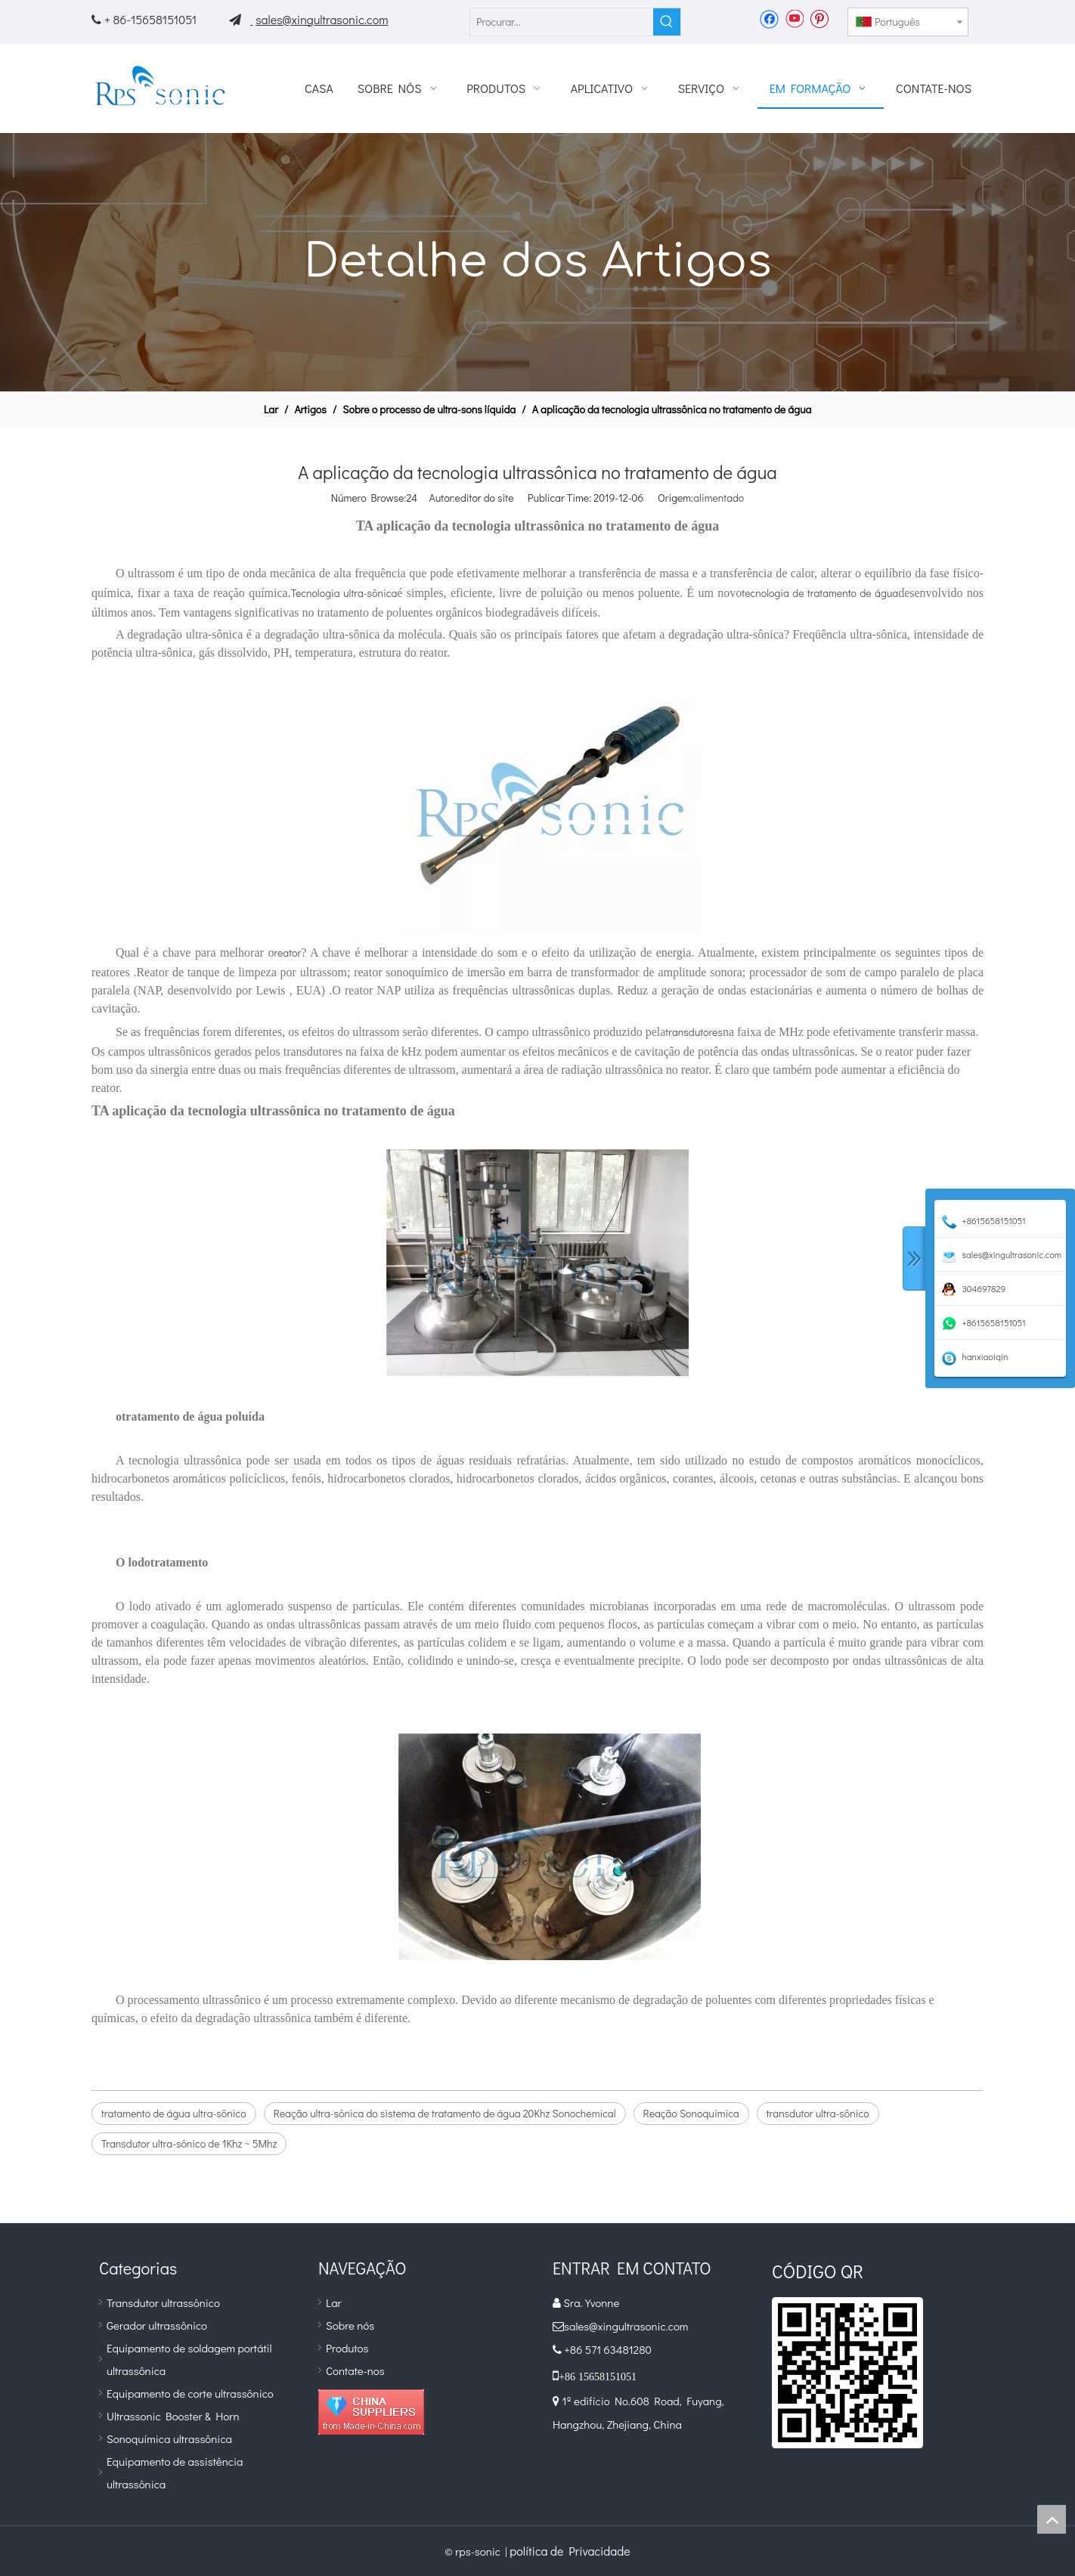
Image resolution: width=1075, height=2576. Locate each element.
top (1051, 2519)
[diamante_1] (371, 2412)
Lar (334, 2302)
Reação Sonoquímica (691, 2113)
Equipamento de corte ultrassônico (190, 2393)
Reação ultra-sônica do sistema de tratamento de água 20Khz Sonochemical (445, 2113)
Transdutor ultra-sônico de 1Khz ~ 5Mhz (189, 2143)
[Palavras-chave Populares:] (666, 22)
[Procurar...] (561, 22)
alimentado (718, 497)
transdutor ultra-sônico (818, 2113)
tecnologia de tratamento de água (820, 593)
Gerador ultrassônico (157, 2325)
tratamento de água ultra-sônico (173, 2113)
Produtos (347, 2347)
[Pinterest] (819, 18)
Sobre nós (350, 2325)
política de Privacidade (570, 2551)
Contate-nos (355, 2370)
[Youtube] (794, 18)
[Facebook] (769, 18)
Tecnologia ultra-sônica (344, 593)
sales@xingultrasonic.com (322, 19)
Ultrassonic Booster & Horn (173, 2415)
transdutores (694, 1032)
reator (287, 952)
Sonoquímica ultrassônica (169, 2438)
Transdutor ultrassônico (163, 2302)
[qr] (847, 2372)
